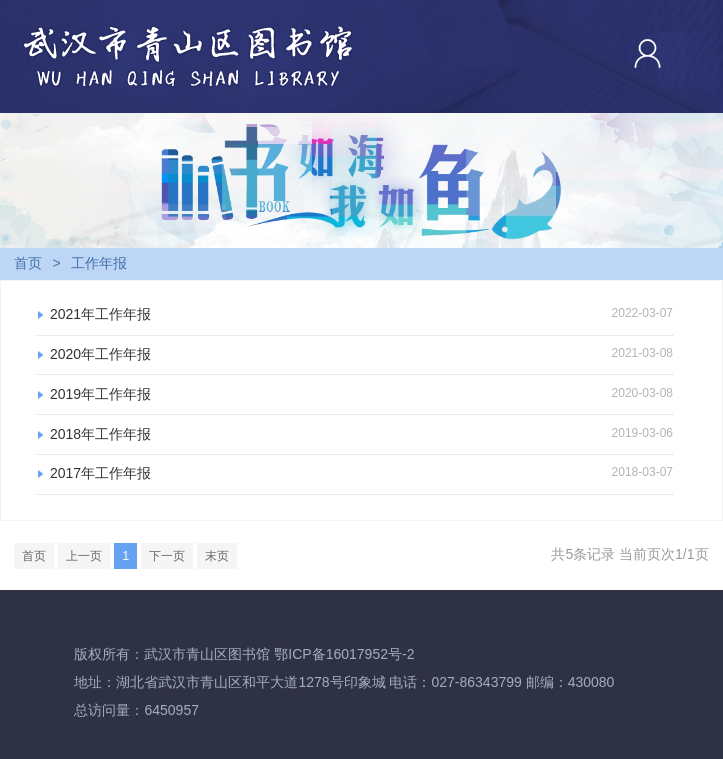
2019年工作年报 (100, 394)
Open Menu (698, 53)
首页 (28, 263)
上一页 (84, 556)
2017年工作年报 (100, 473)
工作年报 (99, 263)
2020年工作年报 (100, 354)
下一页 (167, 556)
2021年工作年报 (100, 314)
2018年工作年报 (100, 434)
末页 (217, 556)
